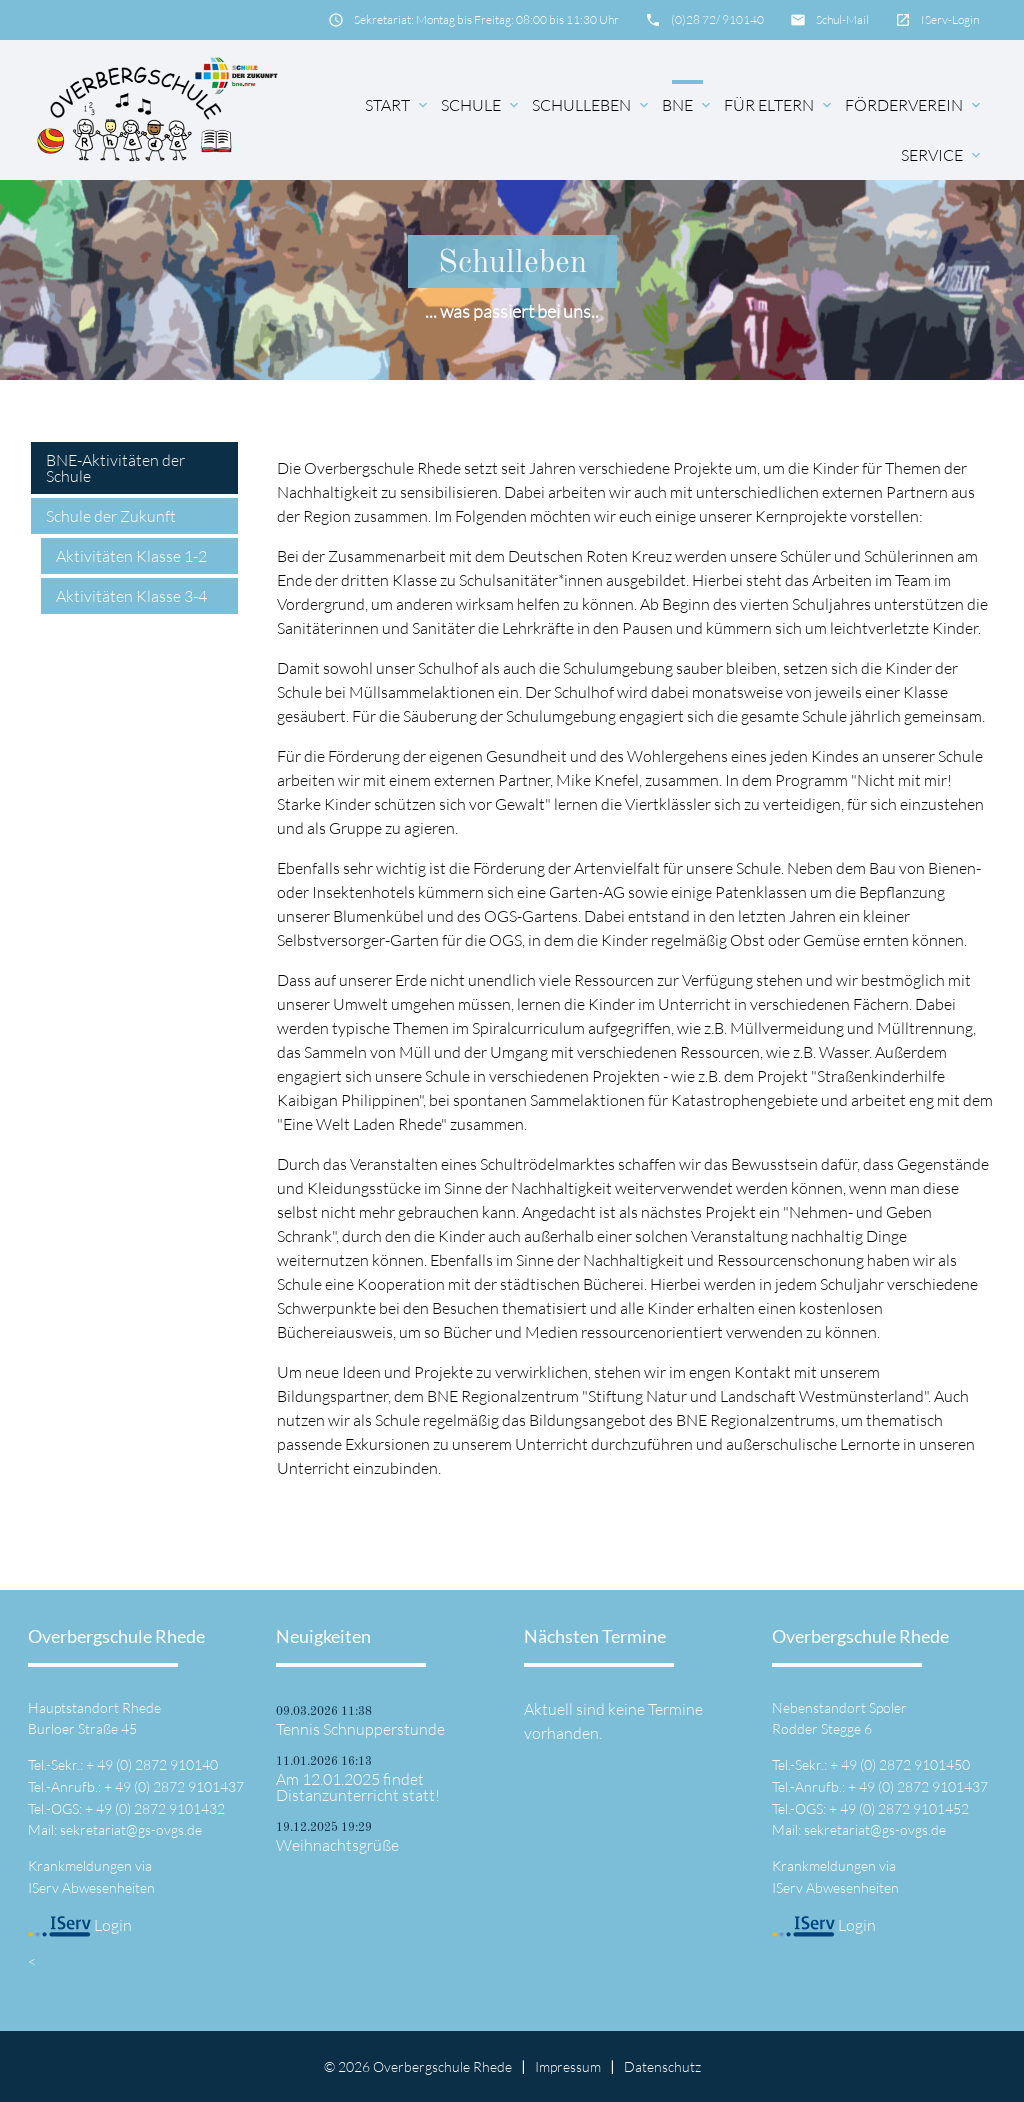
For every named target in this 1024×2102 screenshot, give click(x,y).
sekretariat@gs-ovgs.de (131, 1829)
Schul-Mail (842, 19)
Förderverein (914, 105)
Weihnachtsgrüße (337, 1845)
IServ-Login (950, 19)
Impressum (568, 2066)
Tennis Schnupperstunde (360, 1729)
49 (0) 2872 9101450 (905, 1764)
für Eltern (779, 105)
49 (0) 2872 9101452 (904, 1808)
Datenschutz (662, 2066)
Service (942, 155)
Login (80, 1925)
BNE (688, 105)
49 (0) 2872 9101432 (160, 1808)
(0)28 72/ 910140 (717, 19)
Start (398, 105)
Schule (481, 105)
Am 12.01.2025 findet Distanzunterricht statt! (358, 1787)
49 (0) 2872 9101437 (179, 1786)
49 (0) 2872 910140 (157, 1764)
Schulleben (592, 105)
